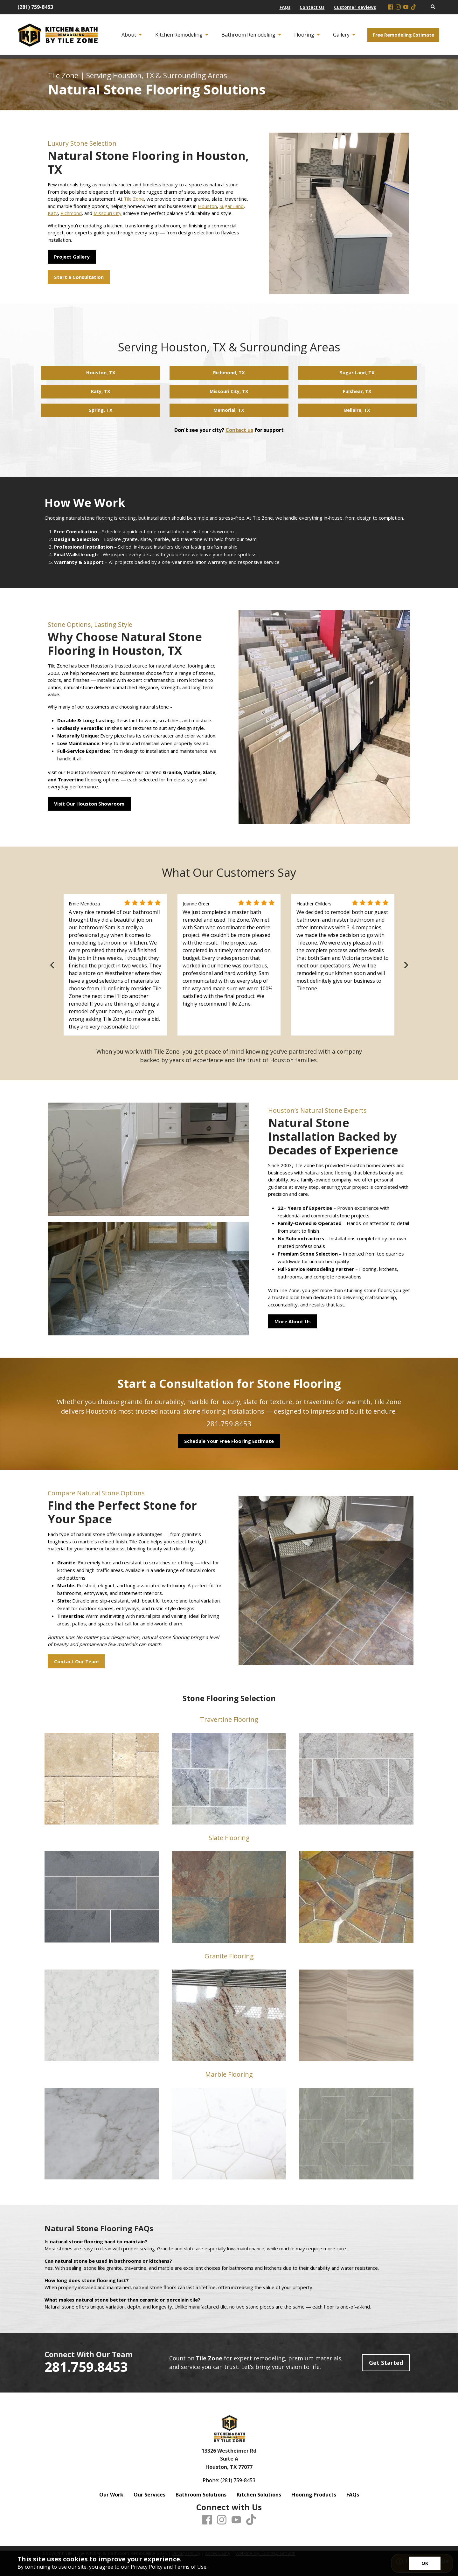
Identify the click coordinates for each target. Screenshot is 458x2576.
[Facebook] (390, 7)
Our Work (111, 2494)
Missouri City (107, 213)
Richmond (71, 213)
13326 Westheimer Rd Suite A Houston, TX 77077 (229, 2458)
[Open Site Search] (433, 7)
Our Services (149, 2494)
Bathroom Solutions (201, 2494)
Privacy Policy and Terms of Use (168, 2566)
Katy (53, 213)
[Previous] (52, 965)
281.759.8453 (229, 1423)
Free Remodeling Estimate (403, 35)
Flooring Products (313, 2494)
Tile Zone (134, 199)
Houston (207, 206)
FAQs (352, 2494)
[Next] (405, 965)
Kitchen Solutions (259, 2494)
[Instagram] (398, 7)
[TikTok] (413, 7)
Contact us (239, 429)
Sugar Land (231, 206)
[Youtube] (405, 7)
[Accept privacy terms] (425, 2563)
